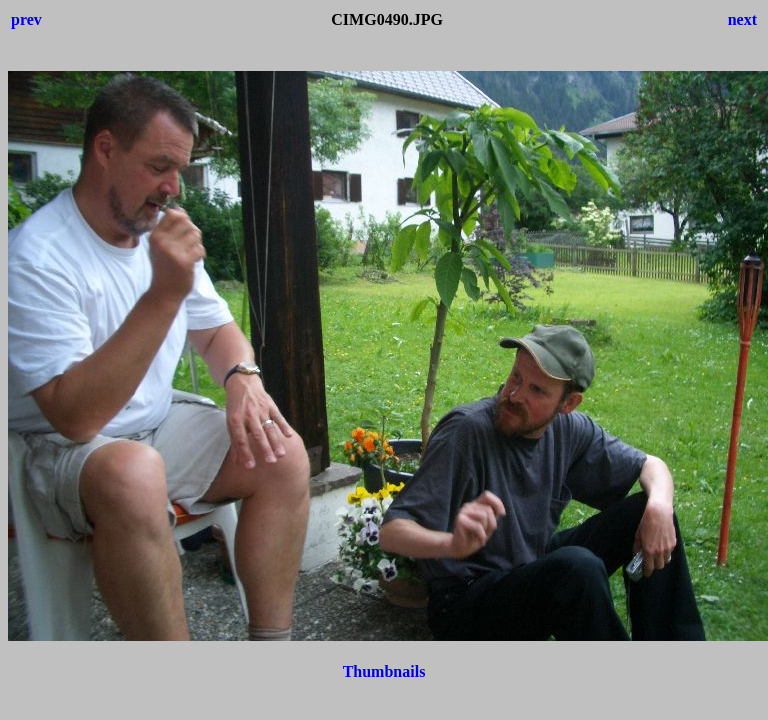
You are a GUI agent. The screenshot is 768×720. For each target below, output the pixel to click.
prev (26, 19)
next (742, 19)
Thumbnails (384, 671)
